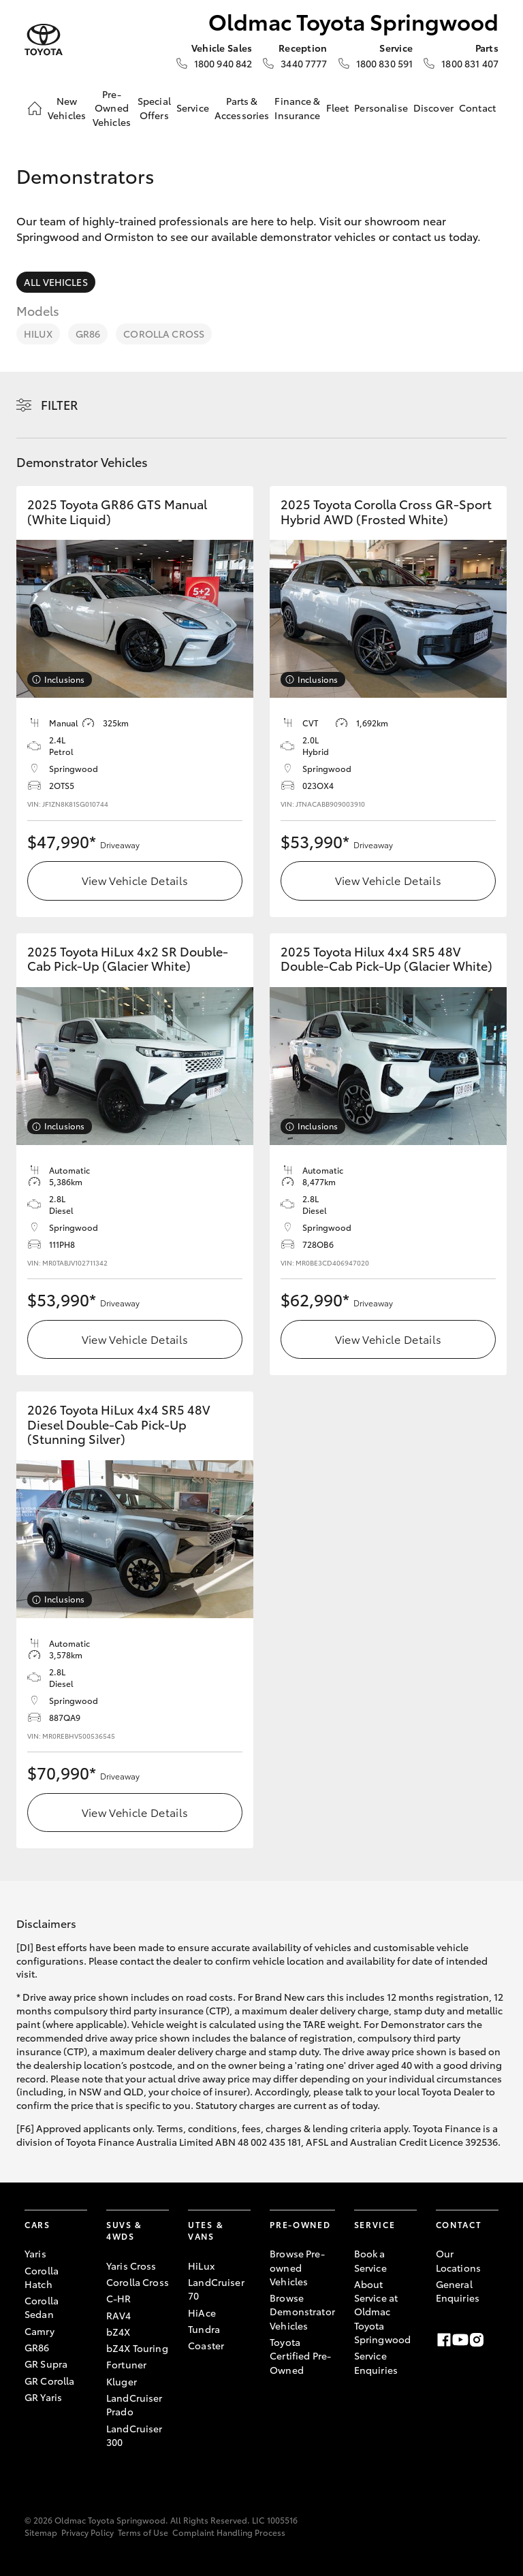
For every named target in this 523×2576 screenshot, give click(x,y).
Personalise (381, 107)
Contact (477, 107)
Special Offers (154, 107)
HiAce (202, 2312)
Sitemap (41, 2532)
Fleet (337, 107)
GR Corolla (49, 2380)
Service (192, 107)
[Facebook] (444, 2340)
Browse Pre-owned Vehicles (297, 2267)
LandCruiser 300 (134, 2435)
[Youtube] (460, 2340)
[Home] (35, 108)
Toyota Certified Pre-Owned (300, 2356)
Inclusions (64, 679)
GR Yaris (43, 2397)
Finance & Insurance (297, 107)
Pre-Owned (300, 2224)
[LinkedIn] (493, 2340)
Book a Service (370, 2260)
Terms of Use (143, 2532)
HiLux (38, 333)
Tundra (204, 2329)
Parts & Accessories (242, 107)
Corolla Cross (163, 333)
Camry (39, 2331)
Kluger (121, 2381)
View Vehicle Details (135, 880)
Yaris (35, 2253)
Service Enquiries (376, 2362)
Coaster (206, 2345)
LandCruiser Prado (134, 2404)
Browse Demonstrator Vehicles (302, 2311)
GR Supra (46, 2363)
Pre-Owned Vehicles (112, 108)
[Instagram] (477, 2340)
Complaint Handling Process (228, 2532)
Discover (433, 107)
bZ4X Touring (137, 2348)
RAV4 (118, 2315)
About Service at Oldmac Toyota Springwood (382, 2311)
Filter (59, 404)
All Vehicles (56, 282)
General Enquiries (457, 2290)
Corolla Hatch (42, 2277)
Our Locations (458, 2260)
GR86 (88, 333)
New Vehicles (67, 107)
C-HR (118, 2298)
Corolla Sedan (42, 2307)
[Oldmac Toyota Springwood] (44, 40)
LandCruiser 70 (216, 2288)
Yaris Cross (131, 2265)
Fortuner (126, 2364)
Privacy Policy (87, 2532)
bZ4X (118, 2331)
